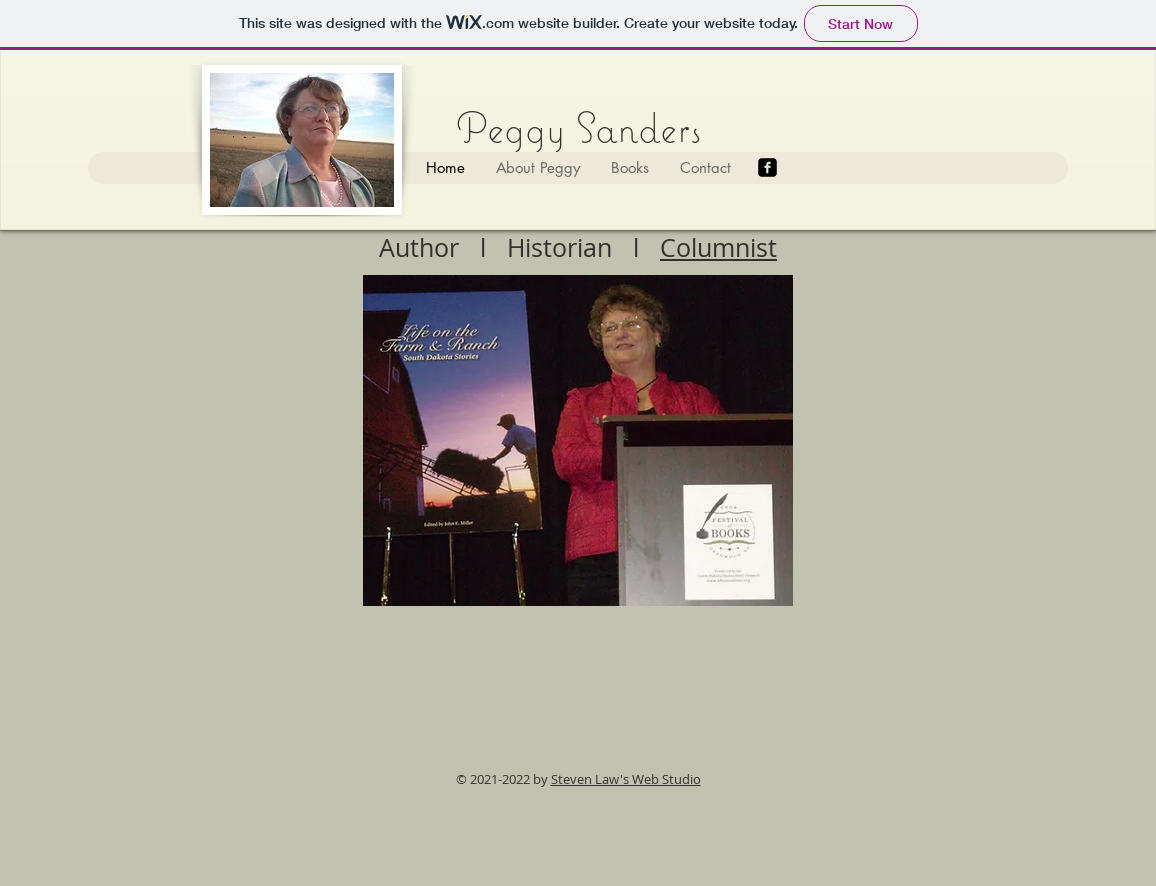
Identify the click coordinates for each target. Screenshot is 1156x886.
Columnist (718, 247)
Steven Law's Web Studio (626, 779)
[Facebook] (767, 167)
